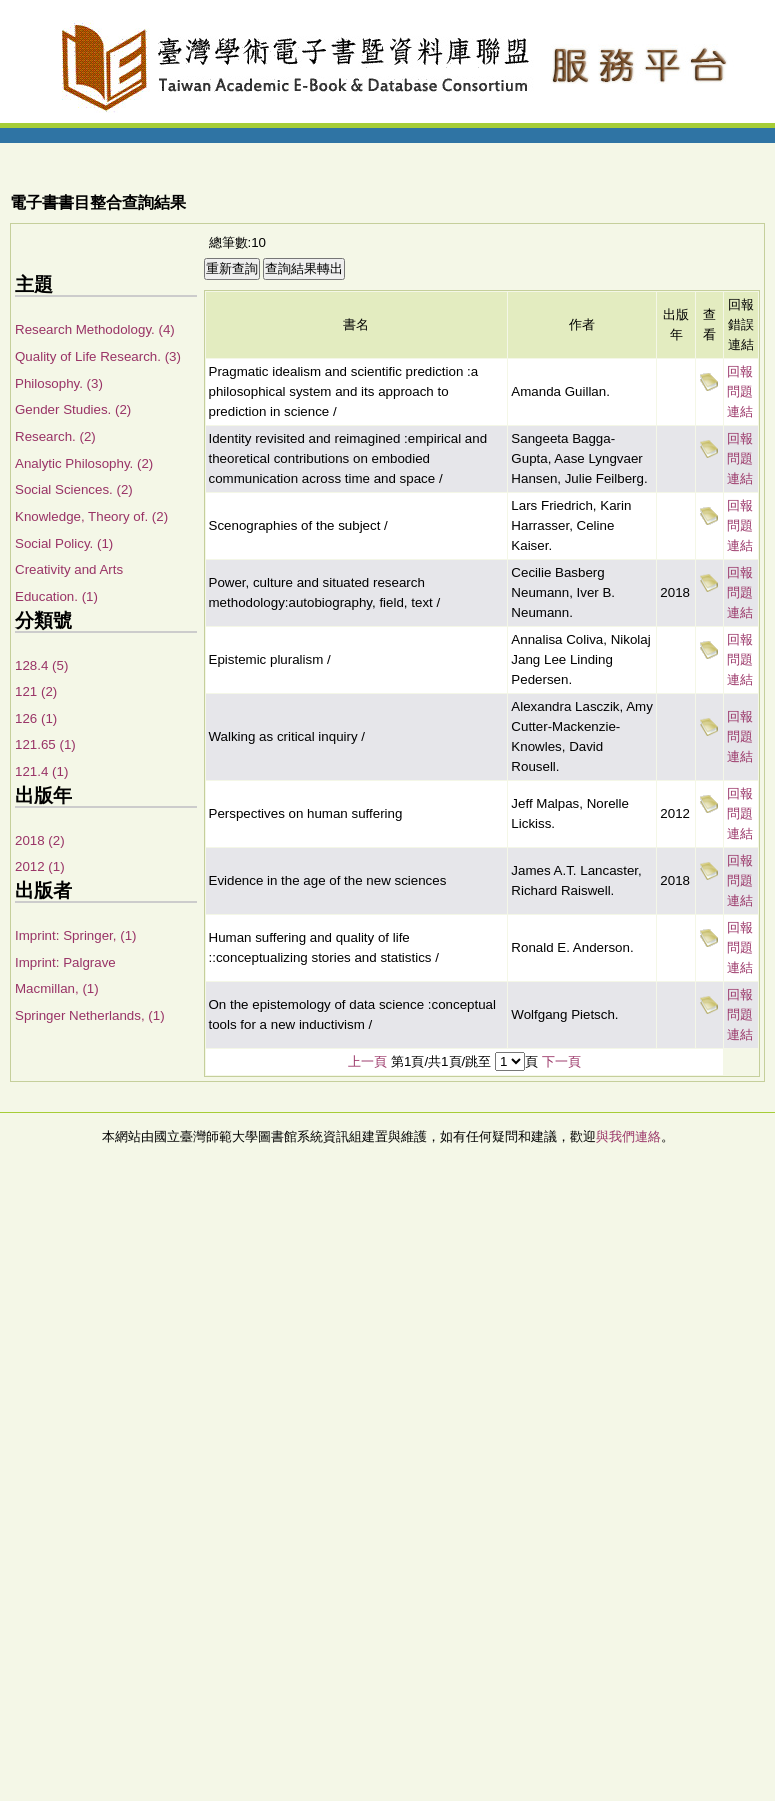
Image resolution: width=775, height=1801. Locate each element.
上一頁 (367, 1061)
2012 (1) (40, 866)
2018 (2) (40, 840)
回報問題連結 (740, 391)
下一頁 (561, 1061)
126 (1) (36, 718)
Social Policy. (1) (64, 543)
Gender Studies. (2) (73, 409)
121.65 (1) (45, 744)
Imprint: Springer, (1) (75, 935)
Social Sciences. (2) (74, 489)
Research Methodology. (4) (95, 329)
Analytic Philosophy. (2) (84, 463)
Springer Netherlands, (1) (90, 1015)
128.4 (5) (41, 665)
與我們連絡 (628, 1136)
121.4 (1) (41, 771)
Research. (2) (55, 436)
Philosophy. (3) (59, 383)
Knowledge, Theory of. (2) (91, 516)
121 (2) (36, 691)
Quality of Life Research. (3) (98, 356)
